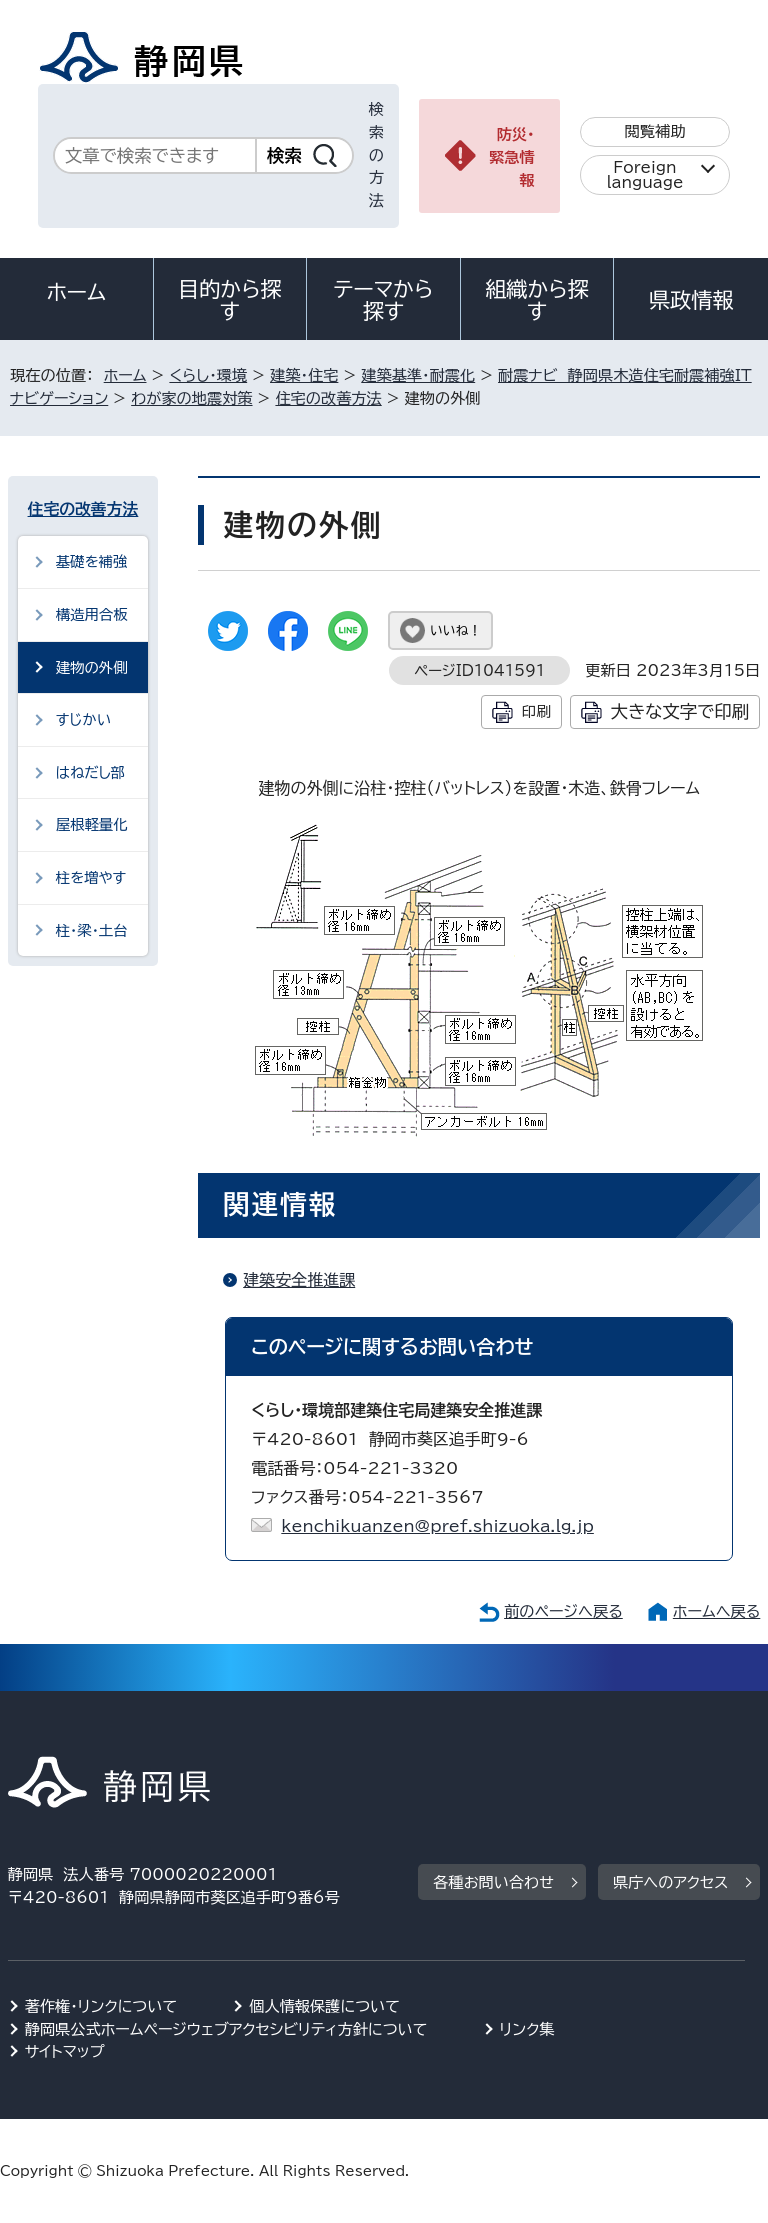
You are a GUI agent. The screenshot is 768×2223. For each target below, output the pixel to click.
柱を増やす (91, 877)
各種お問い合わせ (493, 1882)
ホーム (77, 292)
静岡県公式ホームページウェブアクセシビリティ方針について (226, 2029)
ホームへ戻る (716, 1611)
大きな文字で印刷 (680, 711)
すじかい (83, 719)
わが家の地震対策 (191, 398)
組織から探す (537, 300)
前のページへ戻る (563, 1611)
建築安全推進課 (299, 1280)
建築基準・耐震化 (418, 375)
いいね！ (455, 630)
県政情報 (691, 300)
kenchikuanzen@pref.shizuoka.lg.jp (437, 1526)
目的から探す (230, 300)
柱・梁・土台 (92, 930)
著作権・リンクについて (101, 2006)
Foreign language (645, 175)
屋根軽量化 (92, 824)
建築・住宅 (304, 375)
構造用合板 (92, 614)
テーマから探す (384, 300)
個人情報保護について (324, 2006)
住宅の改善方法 (328, 398)
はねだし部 (91, 772)
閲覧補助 (655, 131)
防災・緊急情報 (512, 157)
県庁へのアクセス (670, 1882)
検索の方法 (376, 155)
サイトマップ (65, 2051)
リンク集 (527, 2029)
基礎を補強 (92, 561)
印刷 (536, 711)
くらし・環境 (208, 375)
